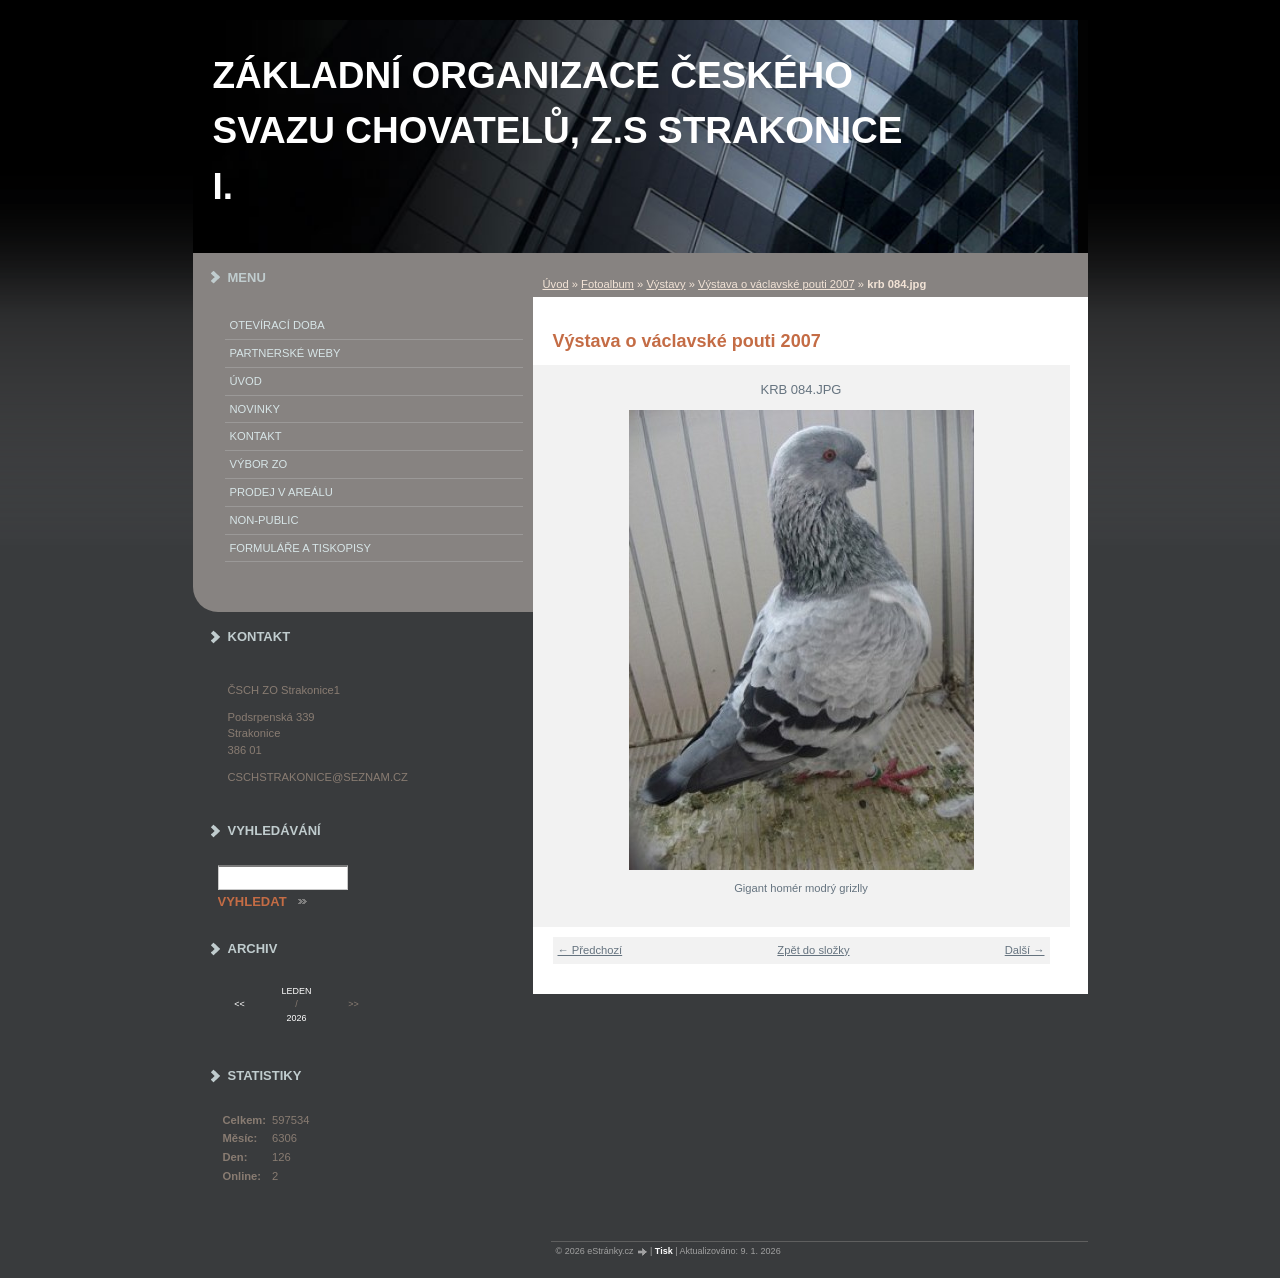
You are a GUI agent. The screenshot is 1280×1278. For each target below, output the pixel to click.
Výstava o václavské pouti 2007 (776, 284)
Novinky (255, 409)
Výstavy (665, 284)
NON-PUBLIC (264, 520)
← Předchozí (590, 950)
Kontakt (256, 436)
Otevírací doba (277, 325)
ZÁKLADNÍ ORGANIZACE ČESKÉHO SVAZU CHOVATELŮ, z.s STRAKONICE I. (558, 131)
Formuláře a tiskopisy (301, 548)
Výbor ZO (259, 464)
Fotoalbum (607, 284)
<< (239, 1004)
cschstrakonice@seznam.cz (318, 777)
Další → (1025, 950)
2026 (297, 1018)
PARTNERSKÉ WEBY (285, 353)
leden (297, 991)
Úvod (556, 284)
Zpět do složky (813, 950)
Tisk (664, 1251)
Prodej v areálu (281, 492)
